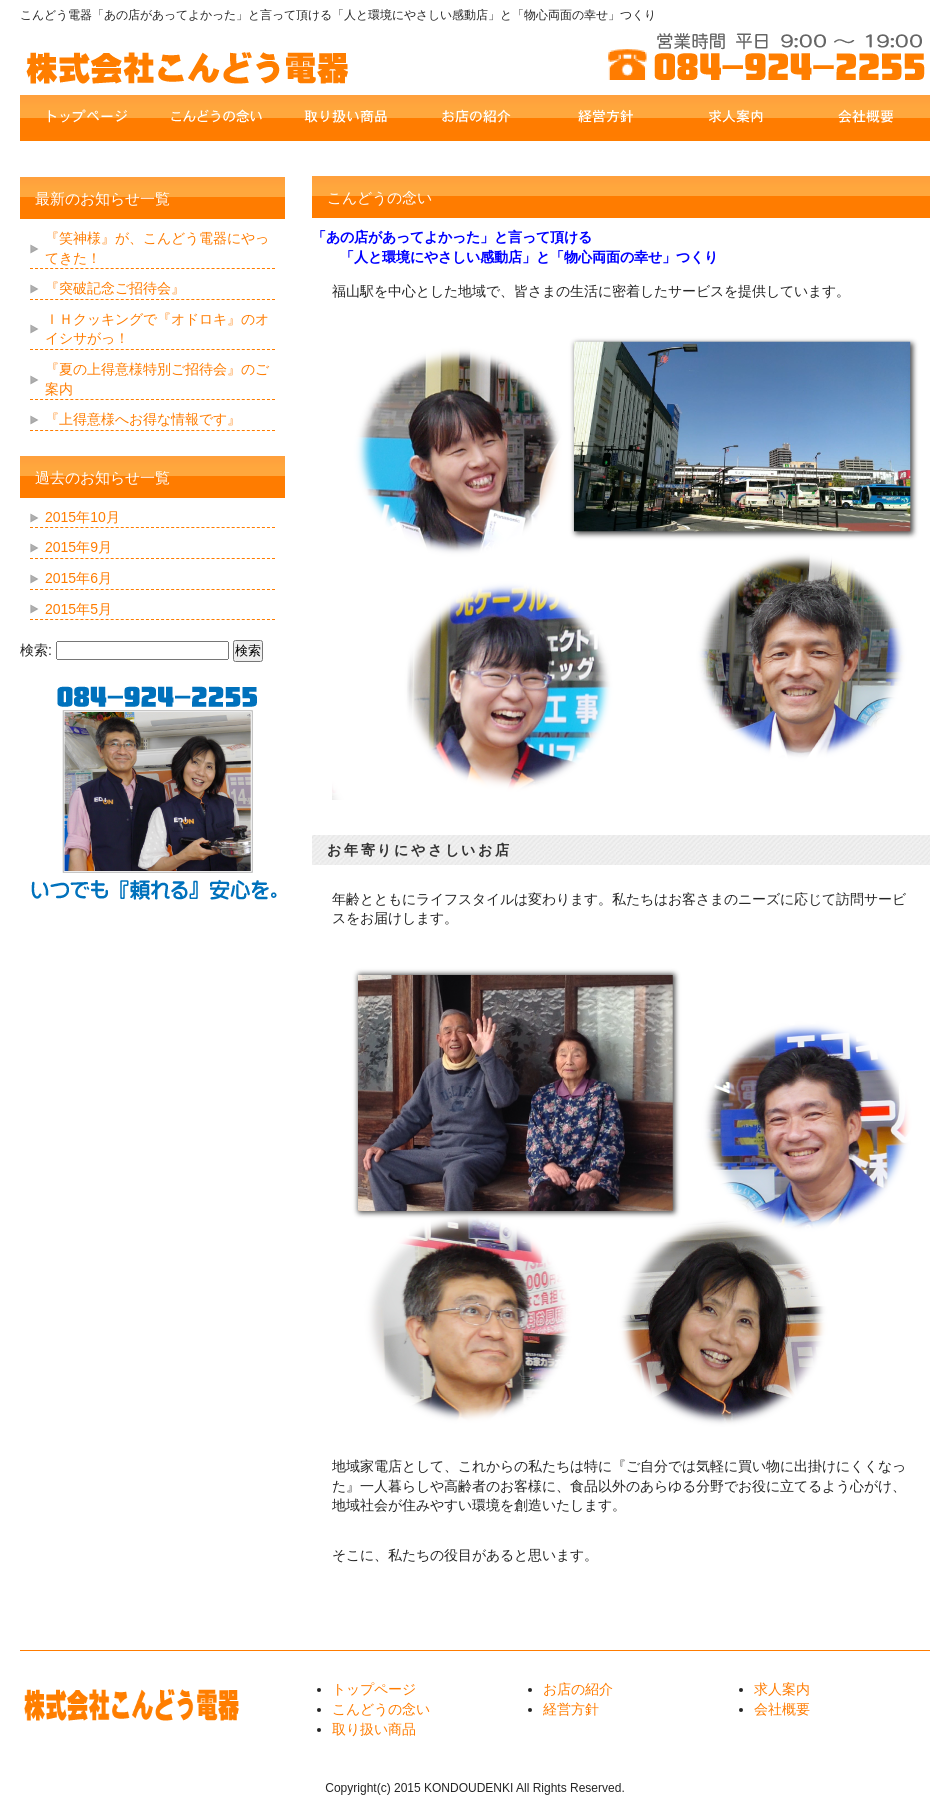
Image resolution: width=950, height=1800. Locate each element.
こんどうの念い (381, 1709)
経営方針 (571, 1709)
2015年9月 (78, 547)
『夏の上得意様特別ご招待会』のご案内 (157, 379)
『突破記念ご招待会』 (115, 288)
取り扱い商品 (374, 1729)
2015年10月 (82, 517)
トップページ (374, 1689)
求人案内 (782, 1689)
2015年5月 (78, 609)
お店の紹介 (578, 1689)
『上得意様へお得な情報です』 (143, 419)
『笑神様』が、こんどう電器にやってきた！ (157, 248)
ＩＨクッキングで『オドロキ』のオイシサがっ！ (157, 329)
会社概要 (782, 1709)
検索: (36, 650)
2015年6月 (78, 578)
